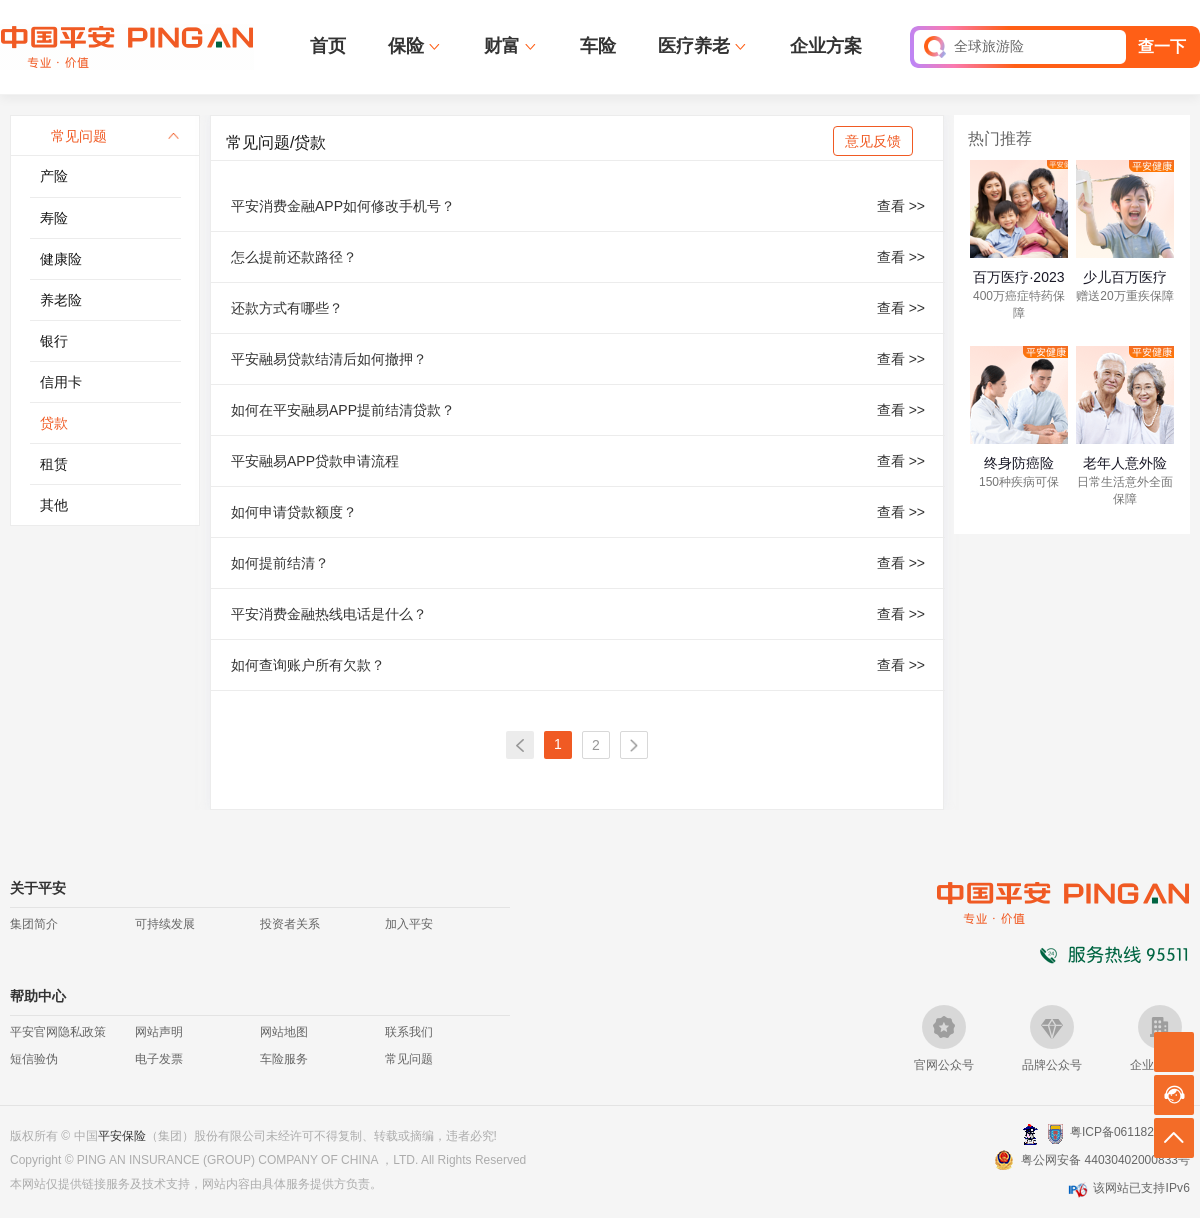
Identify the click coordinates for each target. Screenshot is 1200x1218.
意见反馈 (873, 141)
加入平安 (409, 924)
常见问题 (409, 1059)
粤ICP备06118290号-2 (1130, 1132)
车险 (598, 46)
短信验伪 (34, 1059)
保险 (406, 46)
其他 (54, 505)
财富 (502, 46)
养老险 (61, 300)
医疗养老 (694, 46)
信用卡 (61, 382)
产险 (54, 176)
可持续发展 (165, 924)
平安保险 (122, 1136)
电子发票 (159, 1059)
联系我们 (409, 1032)
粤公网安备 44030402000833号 (1105, 1160)
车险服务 (284, 1059)
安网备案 (1055, 1134)
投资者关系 (290, 924)
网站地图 (284, 1032)
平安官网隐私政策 (58, 1032)
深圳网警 (1030, 1133)
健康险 (61, 259)
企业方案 (826, 46)
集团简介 (34, 924)
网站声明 (159, 1032)
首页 (328, 46)
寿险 (54, 218)
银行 (54, 341)
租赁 (54, 464)
